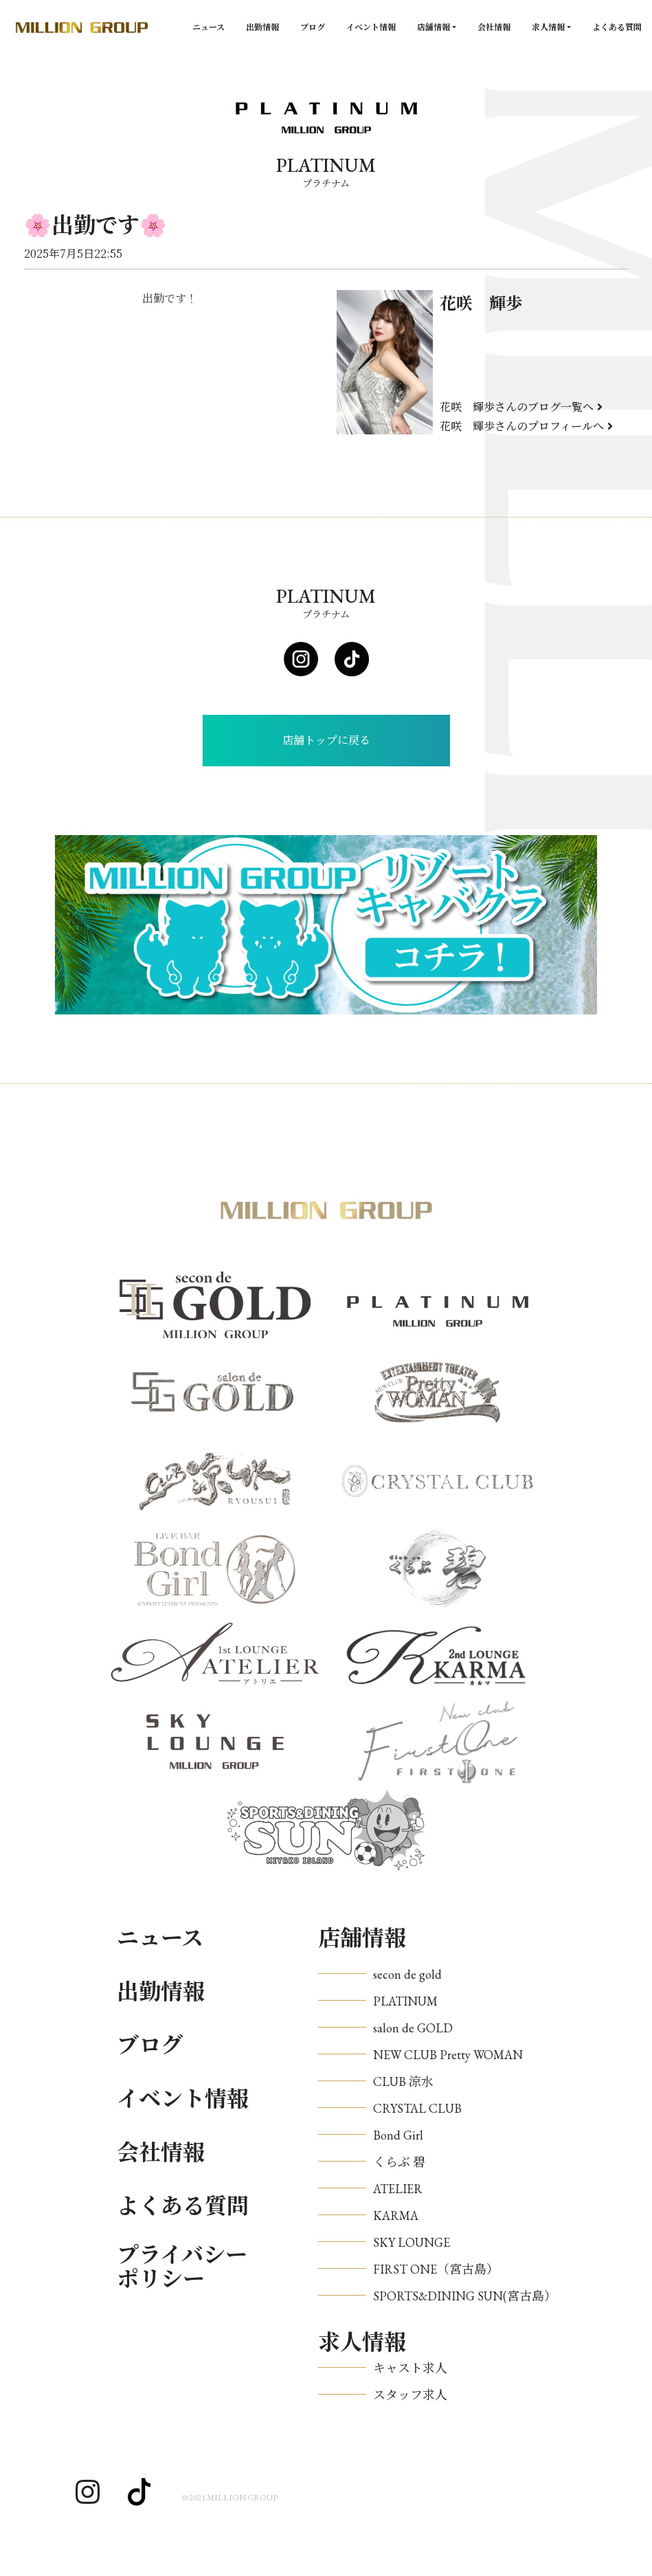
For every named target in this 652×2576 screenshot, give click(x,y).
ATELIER (398, 2189)
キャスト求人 (410, 2368)
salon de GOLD (413, 2028)
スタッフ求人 (410, 2395)
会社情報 (493, 27)
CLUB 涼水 (403, 2081)
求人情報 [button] (548, 27)
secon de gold (407, 1974)
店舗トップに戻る (326, 740)
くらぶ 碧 (399, 2162)
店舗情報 (362, 1938)
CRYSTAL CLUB (417, 2108)
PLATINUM (405, 2001)
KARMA (395, 2215)
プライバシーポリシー (182, 2267)
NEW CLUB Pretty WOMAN (448, 2055)
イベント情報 (371, 27)
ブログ (312, 27)
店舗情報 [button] (433, 27)
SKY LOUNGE (411, 2242)
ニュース (208, 27)
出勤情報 (262, 27)
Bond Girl (398, 2135)
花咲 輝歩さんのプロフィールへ (526, 426)
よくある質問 (617, 27)
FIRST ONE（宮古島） (436, 2269)
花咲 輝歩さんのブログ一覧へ (521, 406)
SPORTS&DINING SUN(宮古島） (465, 2296)
